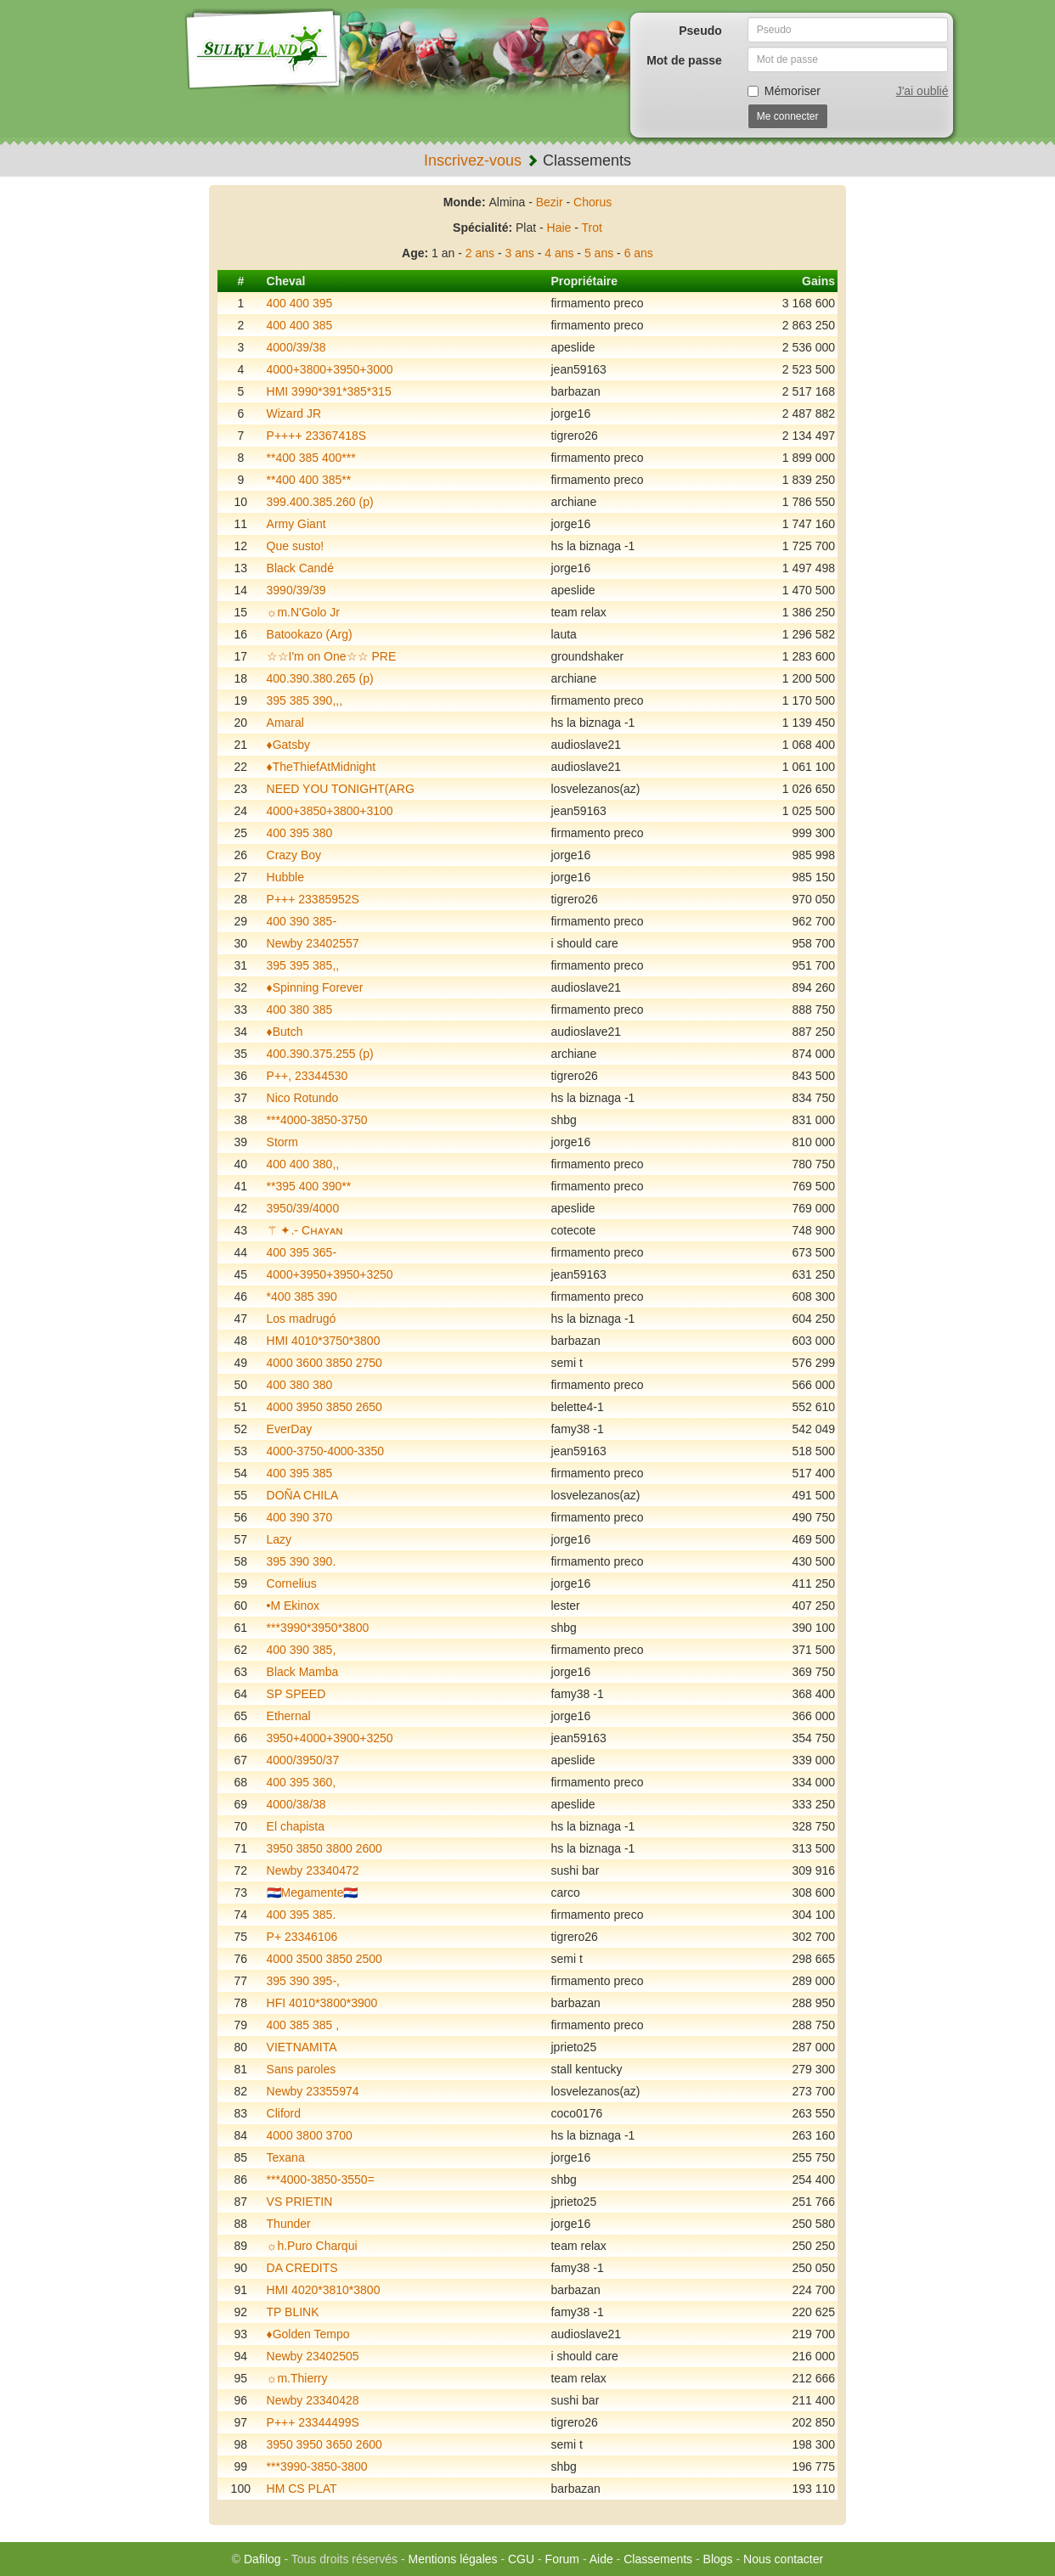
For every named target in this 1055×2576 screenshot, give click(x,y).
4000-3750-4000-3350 (326, 1451)
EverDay (290, 1429)
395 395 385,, (303, 965)
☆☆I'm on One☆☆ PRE (332, 656)
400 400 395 (300, 303)
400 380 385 (300, 1009)
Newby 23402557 (313, 943)
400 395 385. (301, 1914)
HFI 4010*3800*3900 (322, 2003)
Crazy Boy (294, 855)
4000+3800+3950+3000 (330, 369)
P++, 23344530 (307, 1076)
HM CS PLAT (302, 2488)
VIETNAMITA (302, 2047)
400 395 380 (300, 833)
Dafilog (262, 2559)
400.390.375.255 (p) (320, 1053)
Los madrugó (301, 1318)
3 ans (519, 253)
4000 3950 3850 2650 (324, 1407)
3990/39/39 (296, 590)
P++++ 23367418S (317, 435)
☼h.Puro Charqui (312, 2246)
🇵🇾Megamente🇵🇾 (312, 1892)
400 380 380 (300, 1385)
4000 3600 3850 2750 (324, 1363)
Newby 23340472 (313, 1870)
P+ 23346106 (302, 1936)
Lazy (279, 1539)
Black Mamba (303, 1672)
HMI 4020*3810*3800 (324, 2290)
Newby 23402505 (313, 2356)
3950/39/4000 (303, 1208)
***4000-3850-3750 (317, 1120)
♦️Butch (285, 1031)
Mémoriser (784, 91)
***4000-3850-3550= (321, 2179)
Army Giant (296, 524)
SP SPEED (296, 1694)
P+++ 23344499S (313, 2422)
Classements (657, 2559)
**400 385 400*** (311, 457)
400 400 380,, (303, 1164)
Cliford (284, 2113)
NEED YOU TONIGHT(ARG (341, 789)
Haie (559, 227)
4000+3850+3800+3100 (330, 811)
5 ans (598, 253)
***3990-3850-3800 (317, 2466)
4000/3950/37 (303, 1760)
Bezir (549, 202)
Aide (601, 2559)
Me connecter (788, 116)
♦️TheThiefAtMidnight (321, 766)
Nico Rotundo (303, 1098)
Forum (562, 2559)
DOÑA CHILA (303, 1495)
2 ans (479, 253)
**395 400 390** (309, 1186)
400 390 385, (301, 1649)
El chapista (295, 1826)
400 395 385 (300, 1473)
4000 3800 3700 (310, 2135)
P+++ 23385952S (313, 899)
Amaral (285, 722)
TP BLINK (293, 2312)
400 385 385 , (303, 2025)
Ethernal (289, 1716)
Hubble (285, 877)
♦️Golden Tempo (308, 2334)
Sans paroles (301, 2069)
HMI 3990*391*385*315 (329, 391)
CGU (521, 2559)
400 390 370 (300, 1517)
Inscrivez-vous (473, 160)
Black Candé (300, 568)
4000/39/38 (296, 347)
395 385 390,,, (305, 700)
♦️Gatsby (289, 744)
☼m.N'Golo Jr (303, 612)
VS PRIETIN (300, 2201)
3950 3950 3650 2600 (324, 2444)
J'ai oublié (922, 91)
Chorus (592, 202)
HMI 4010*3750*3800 (324, 1340)
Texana (286, 2157)
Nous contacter (783, 2559)
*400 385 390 (302, 1296)
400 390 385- (302, 921)
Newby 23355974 (313, 2091)
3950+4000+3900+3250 (330, 1738)
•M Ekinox (293, 1605)
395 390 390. (301, 1561)
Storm (282, 1142)
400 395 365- (302, 1252)
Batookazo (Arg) (310, 634)
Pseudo (700, 30)
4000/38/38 (296, 1804)
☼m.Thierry (297, 2378)
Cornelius (292, 1583)
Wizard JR (294, 413)
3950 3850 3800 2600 (324, 1848)
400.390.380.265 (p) (320, 678)
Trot (592, 227)
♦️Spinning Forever (315, 987)
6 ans (638, 253)
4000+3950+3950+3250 (330, 1274)
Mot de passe (684, 60)
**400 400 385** (309, 480)
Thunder (289, 2223)
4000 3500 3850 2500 (324, 1959)
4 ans (558, 253)
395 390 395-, (303, 1981)
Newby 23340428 (313, 2400)
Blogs (718, 2559)
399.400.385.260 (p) (320, 502)
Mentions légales (452, 2559)
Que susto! (295, 546)
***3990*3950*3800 (318, 1627)
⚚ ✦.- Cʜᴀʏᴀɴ (305, 1230)
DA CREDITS (302, 2268)
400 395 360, (301, 1782)
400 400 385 (300, 325)
